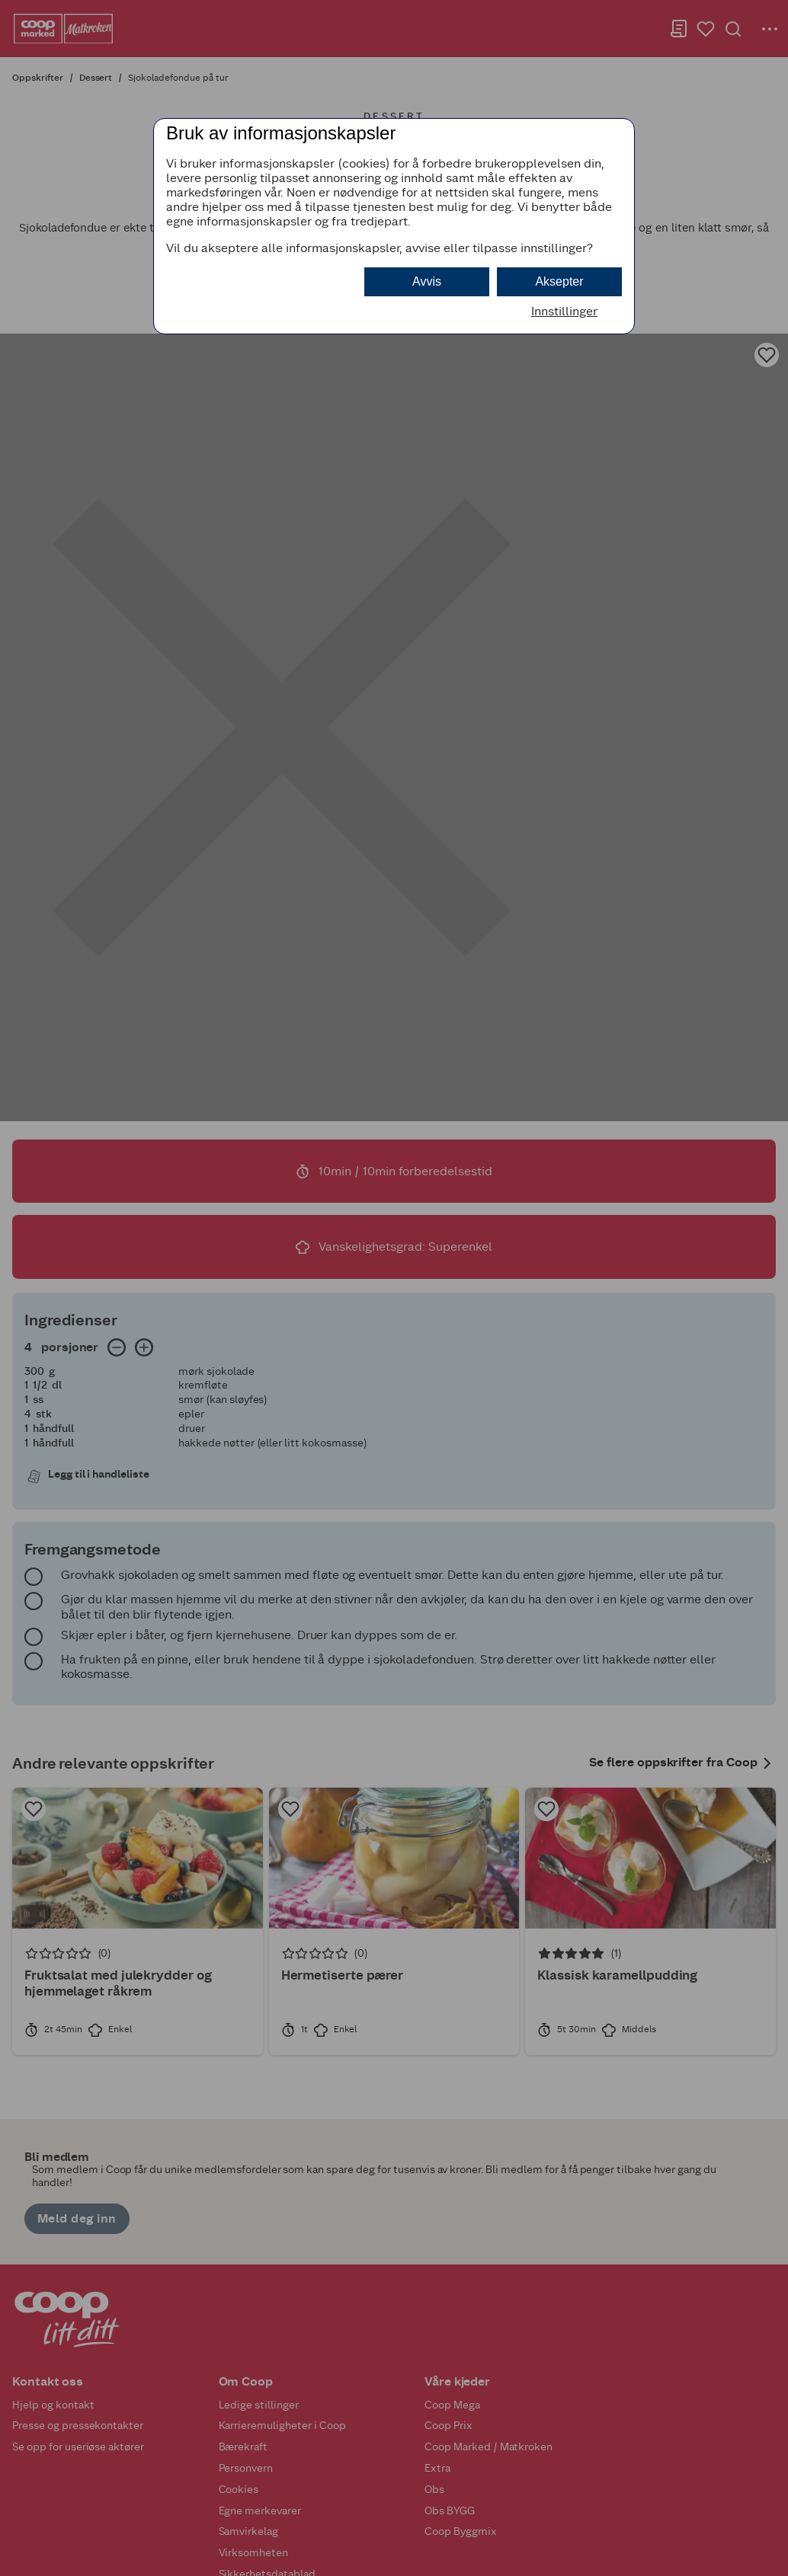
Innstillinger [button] (564, 311)
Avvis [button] (426, 281)
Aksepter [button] (559, 281)
